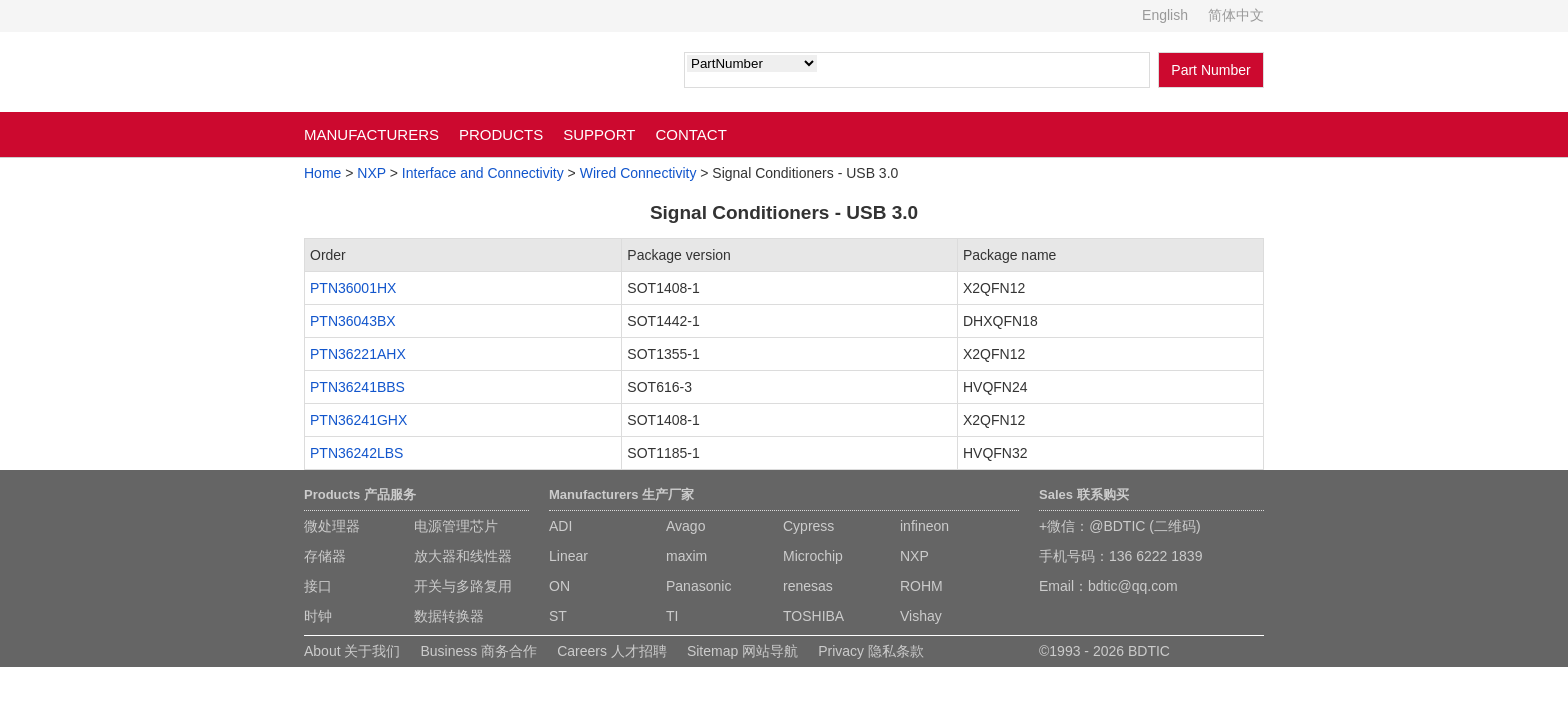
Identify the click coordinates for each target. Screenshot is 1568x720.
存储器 (325, 556)
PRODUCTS (501, 134)
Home (322, 173)
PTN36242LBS (356, 453)
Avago (685, 526)
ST (558, 616)
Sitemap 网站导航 (742, 651)
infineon (924, 526)
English (1165, 15)
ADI (560, 526)
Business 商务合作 (478, 651)
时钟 (318, 616)
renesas (808, 586)
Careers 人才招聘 (612, 651)
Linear (568, 556)
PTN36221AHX (358, 354)
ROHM (921, 586)
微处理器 (332, 526)
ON (559, 586)
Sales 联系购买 (1084, 494)
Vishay (921, 616)
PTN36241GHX (358, 420)
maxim (686, 556)
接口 (318, 586)
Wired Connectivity (638, 173)
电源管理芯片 (456, 526)
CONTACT (690, 134)
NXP (371, 173)
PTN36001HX (353, 288)
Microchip (813, 556)
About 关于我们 (352, 651)
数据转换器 (449, 616)
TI (672, 616)
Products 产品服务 (360, 494)
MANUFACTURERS (371, 134)
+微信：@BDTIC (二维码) (1120, 526)
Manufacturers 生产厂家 (621, 494)
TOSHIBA (813, 616)
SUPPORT (599, 134)
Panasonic (698, 586)
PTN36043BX (353, 321)
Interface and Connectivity (483, 173)
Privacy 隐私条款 (871, 651)
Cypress (808, 526)
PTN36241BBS (357, 387)
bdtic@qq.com (1133, 586)
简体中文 (1236, 15)
